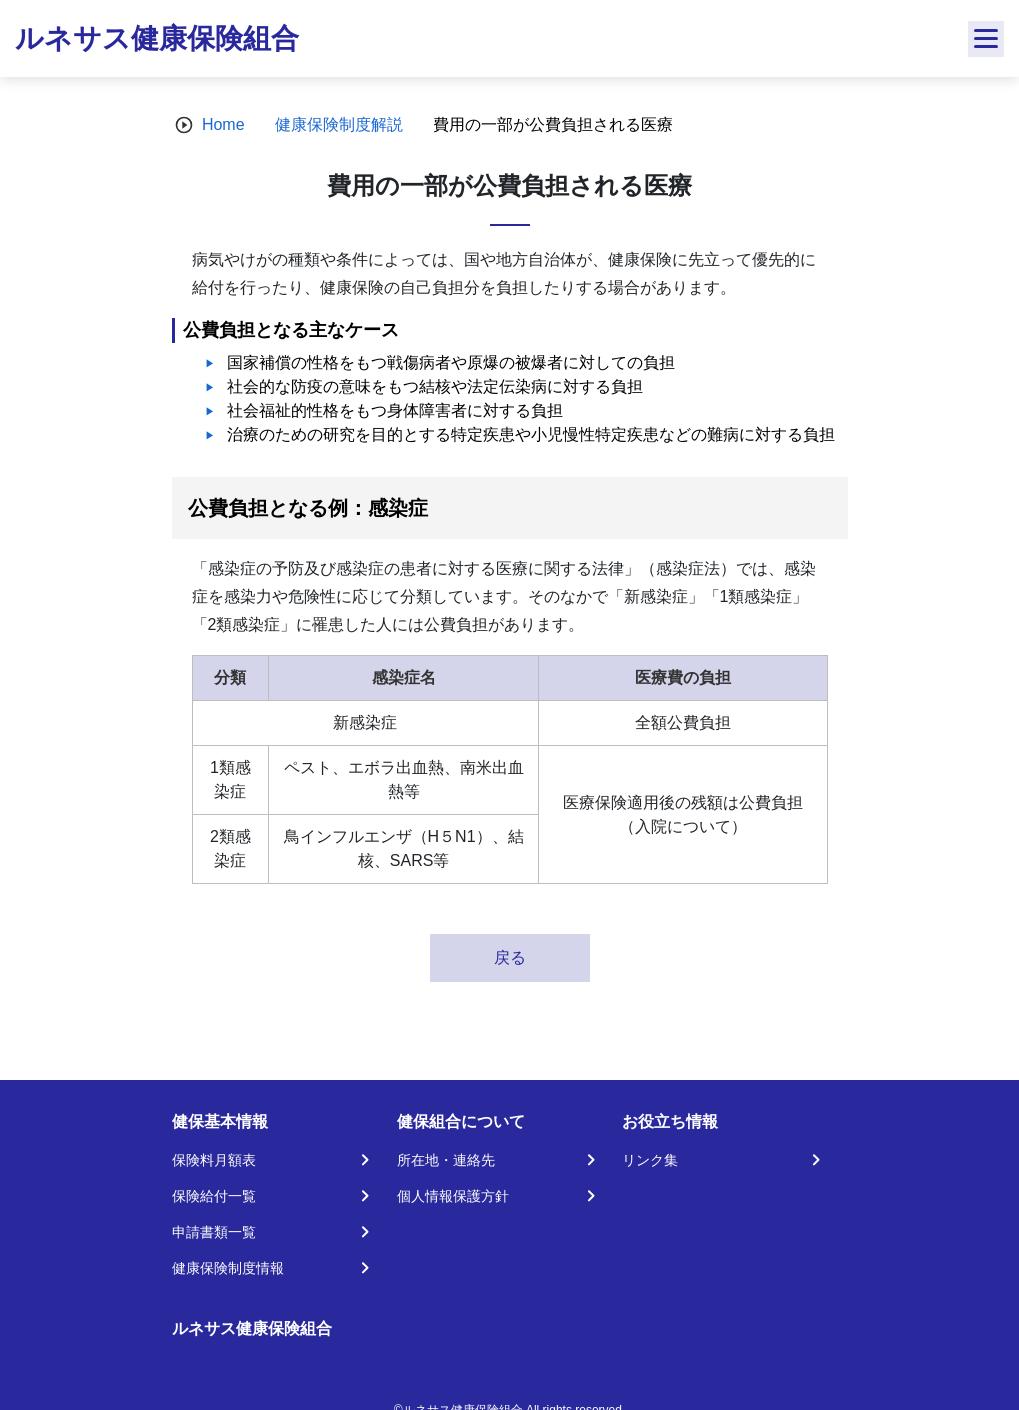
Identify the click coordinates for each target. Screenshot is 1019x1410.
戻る (510, 957)
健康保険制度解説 (339, 124)
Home (223, 124)
